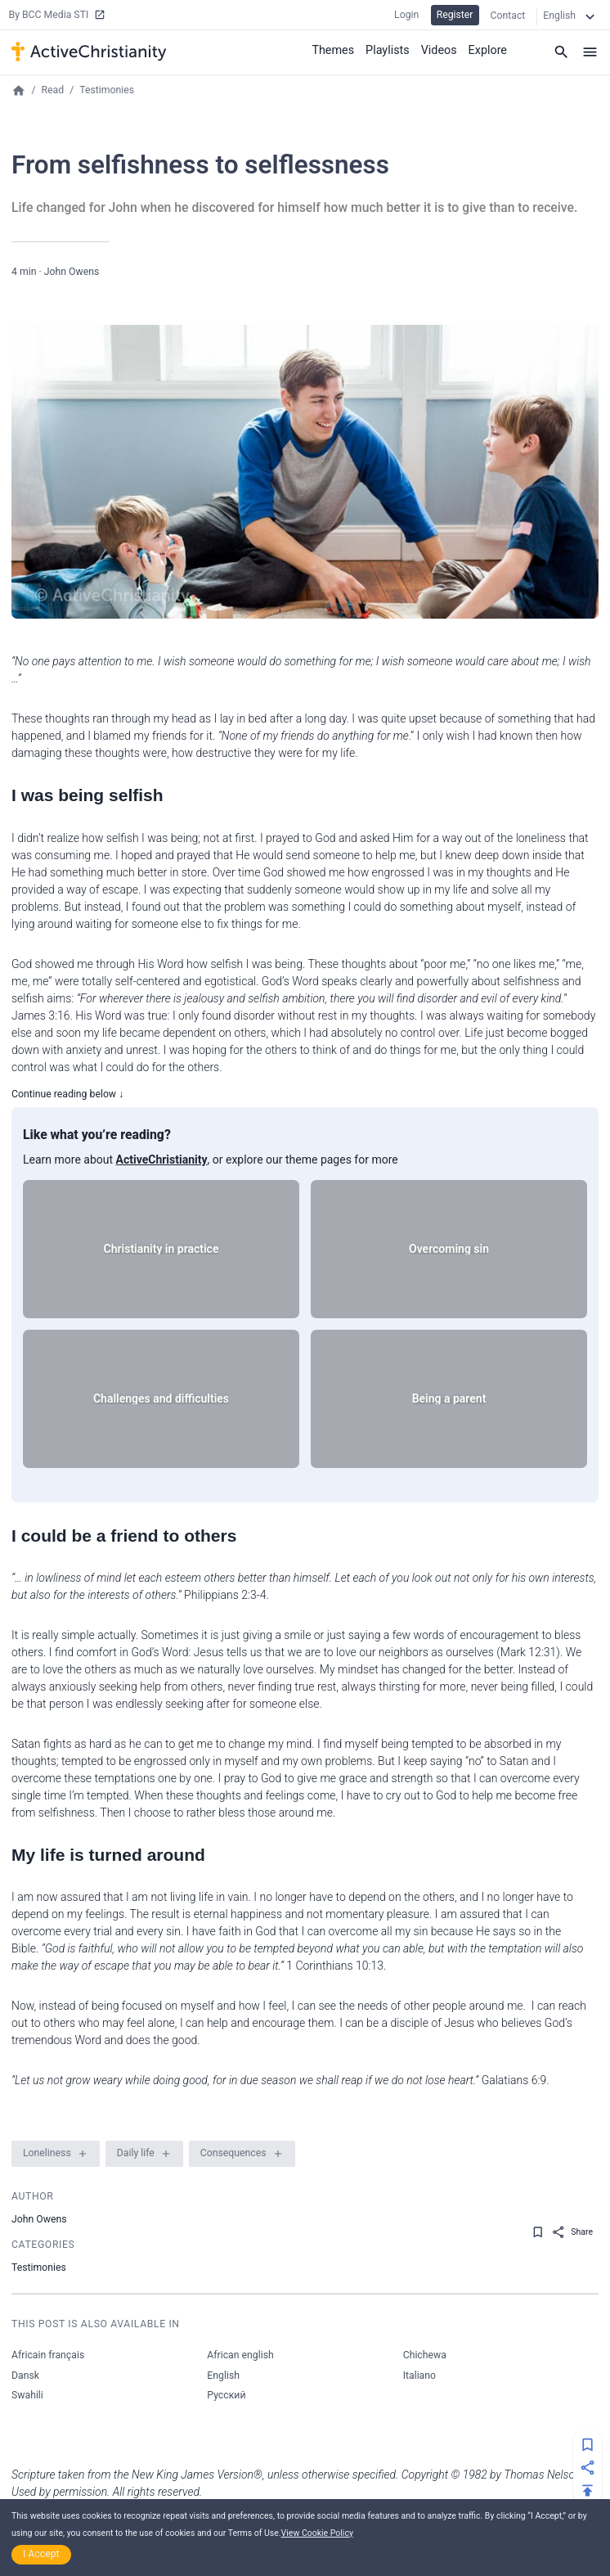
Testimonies (106, 90)
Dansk (25, 2375)
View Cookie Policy (317, 2533)
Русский (226, 2395)
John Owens (72, 271)
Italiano (419, 2375)
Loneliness (47, 2153)
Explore (488, 49)
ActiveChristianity (162, 1159)
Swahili (27, 2395)
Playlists (390, 49)
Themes (336, 49)
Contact (508, 15)
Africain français (47, 2355)
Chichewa (424, 2355)
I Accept (41, 2554)
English (223, 2375)
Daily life (136, 2153)
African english (240, 2355)
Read (53, 90)
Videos (440, 49)
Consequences (233, 2153)
